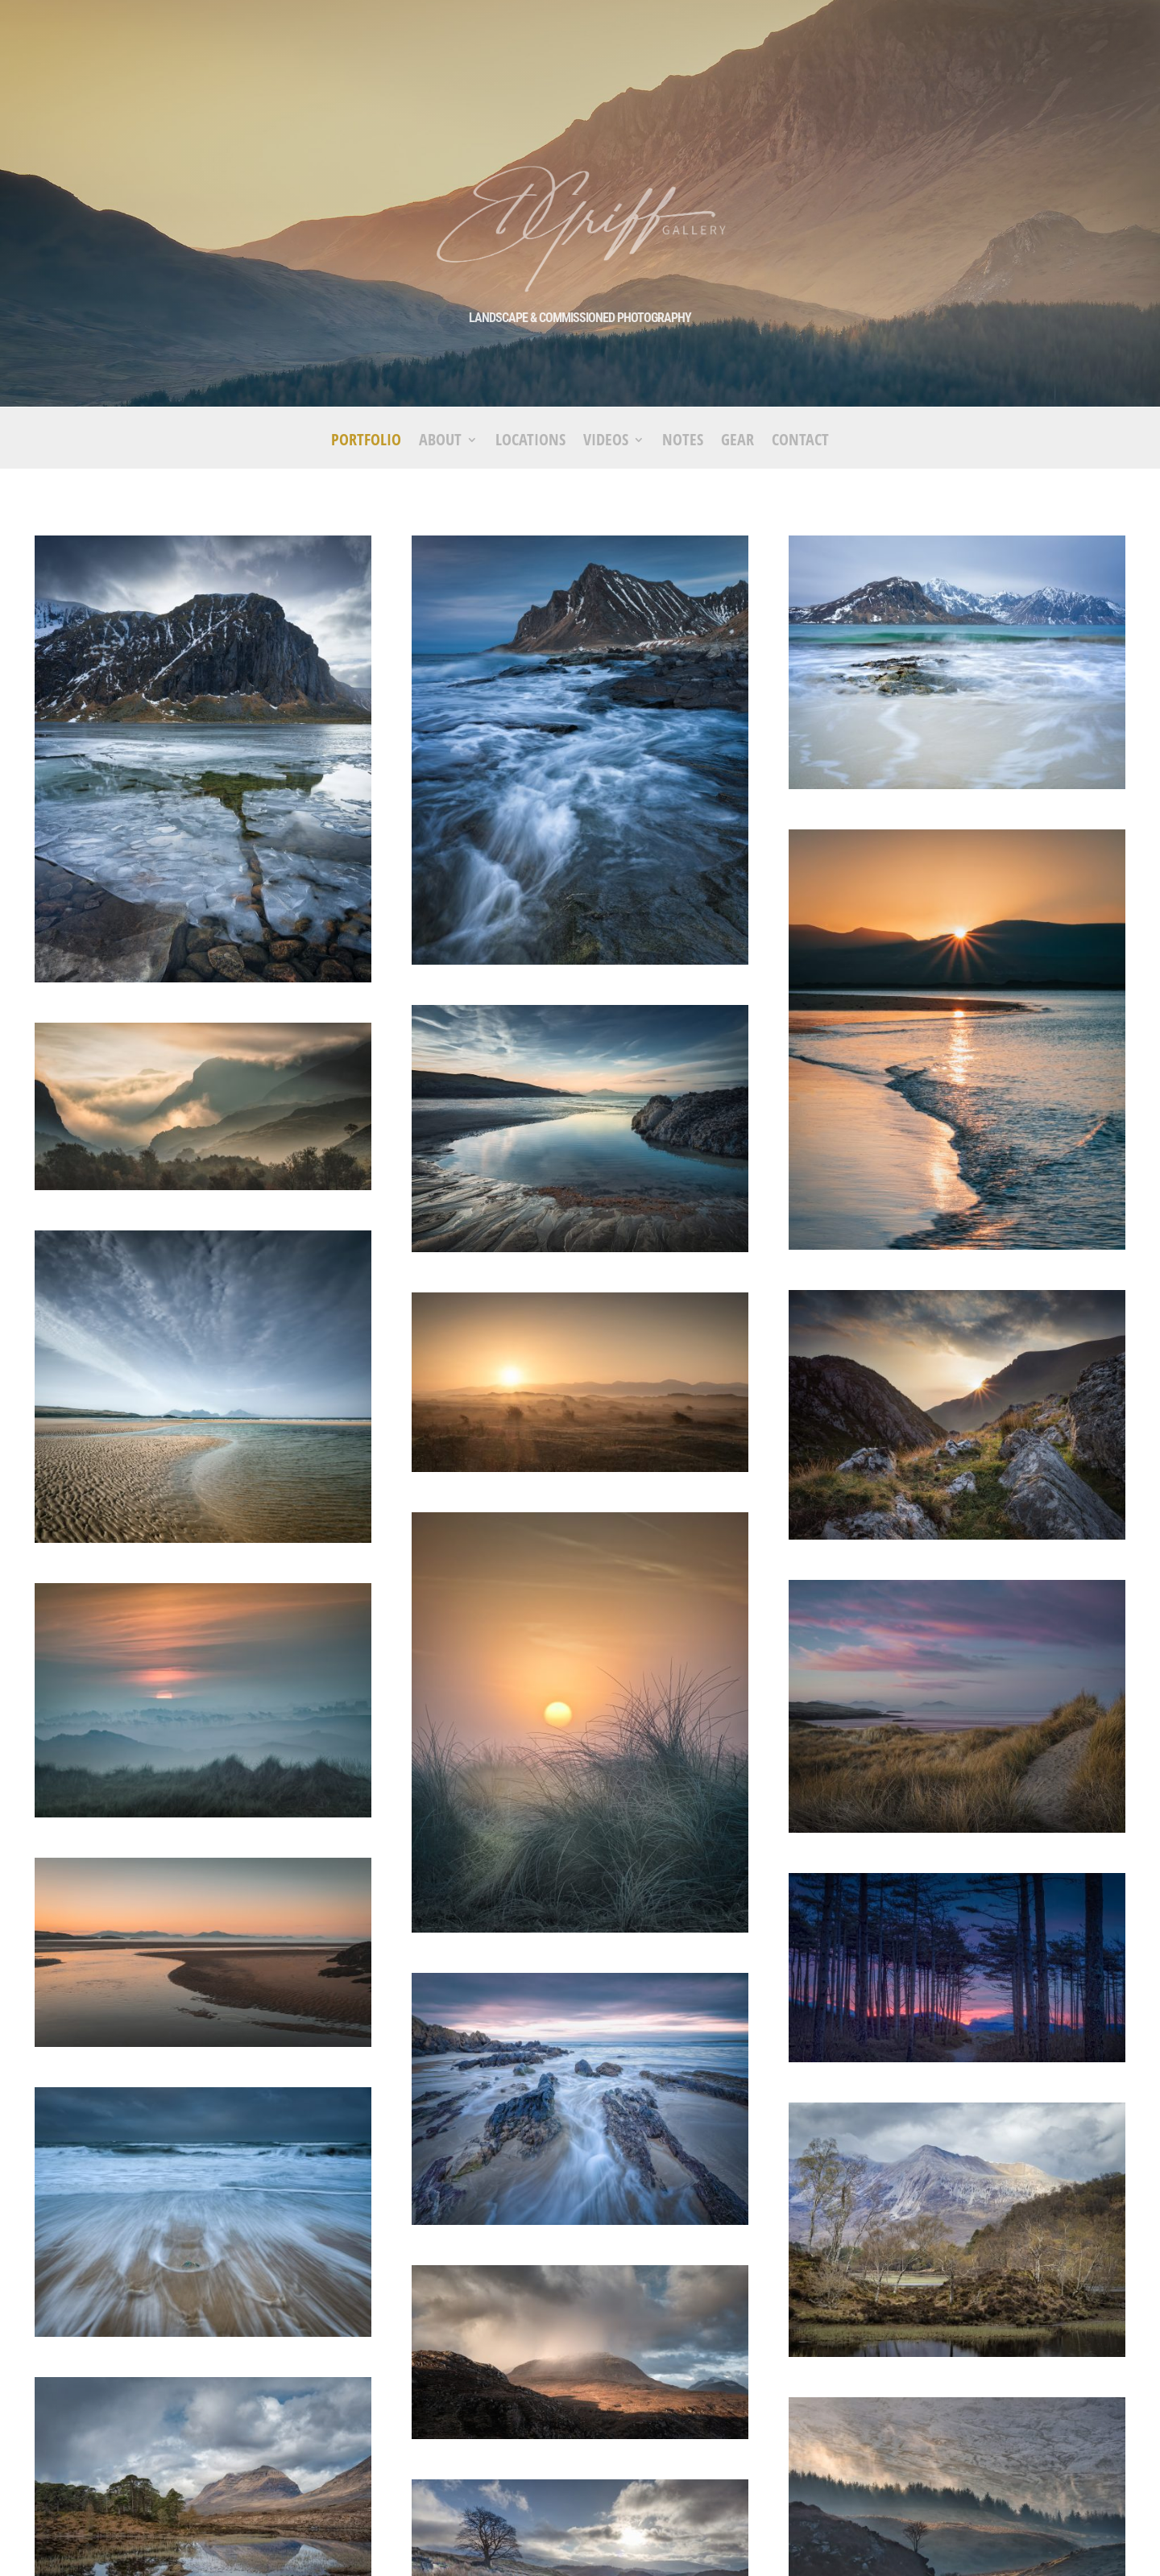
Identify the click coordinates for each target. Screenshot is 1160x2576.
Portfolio (366, 442)
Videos (605, 442)
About (440, 442)
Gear (737, 442)
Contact (800, 442)
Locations (530, 442)
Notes (682, 442)
